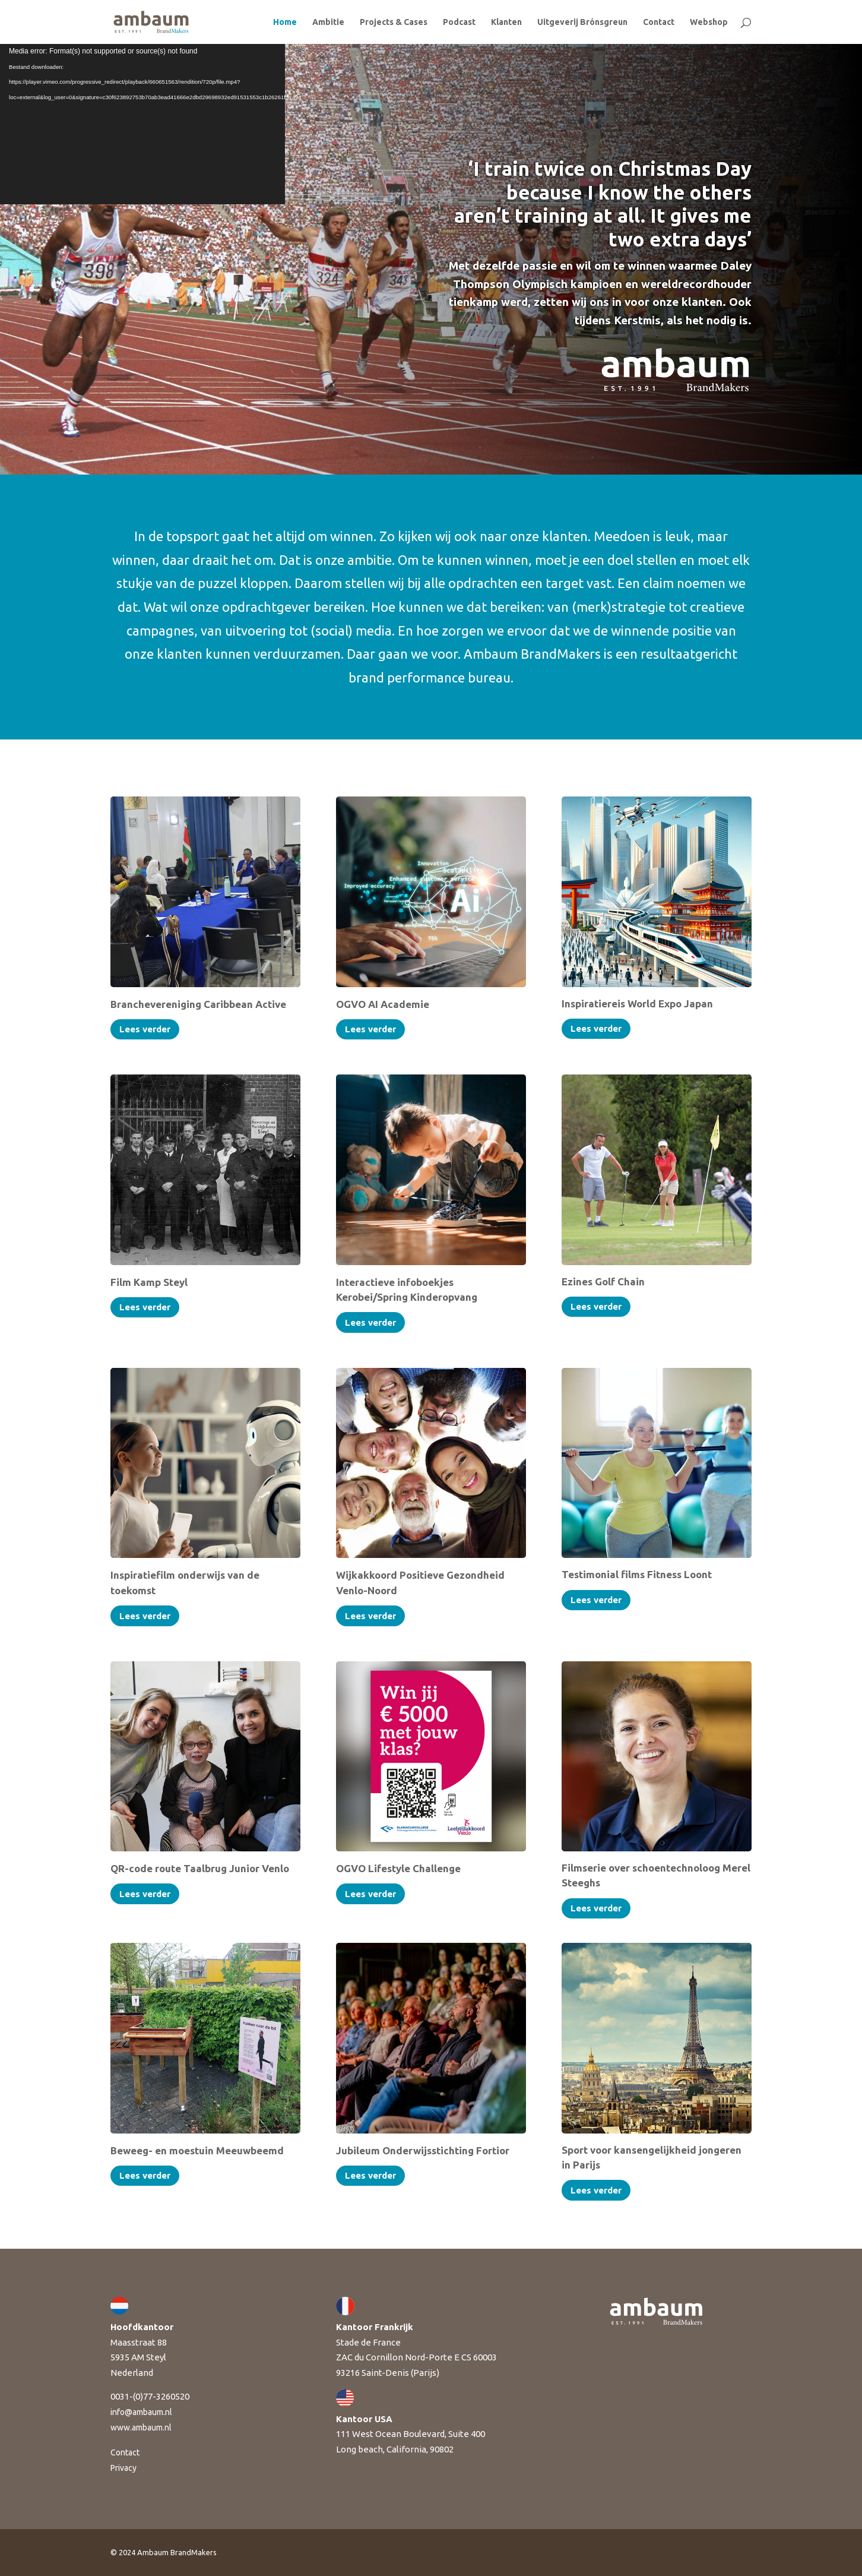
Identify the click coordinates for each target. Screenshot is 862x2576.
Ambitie (328, 22)
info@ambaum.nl (141, 2412)
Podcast (459, 22)
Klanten (506, 22)
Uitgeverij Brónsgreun (582, 22)
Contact (658, 22)
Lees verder (144, 1029)
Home (285, 22)
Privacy (123, 2468)
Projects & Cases (393, 22)
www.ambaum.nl (141, 2427)
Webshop (709, 22)
